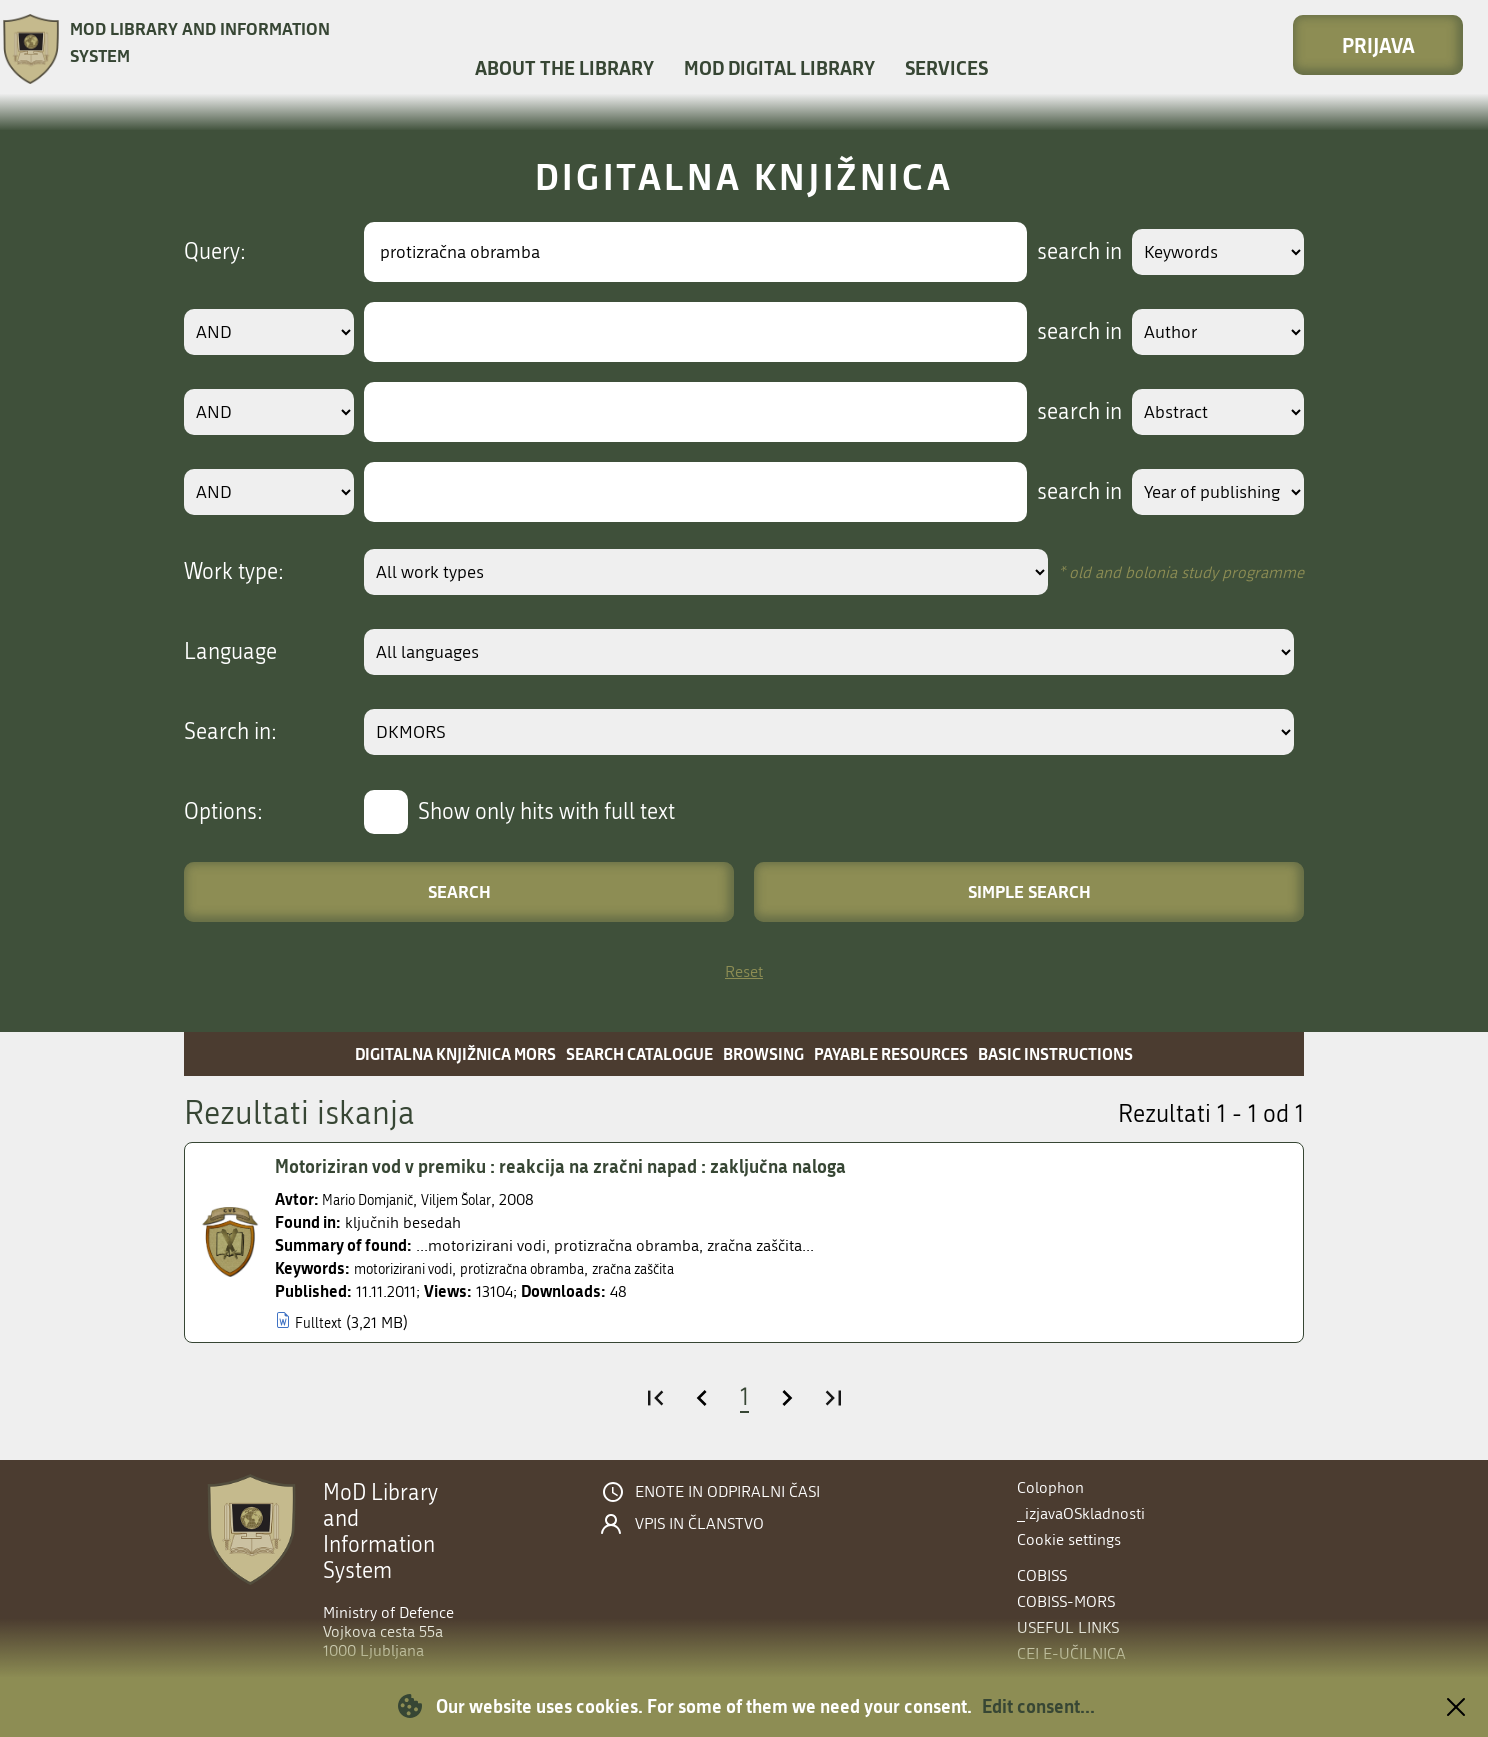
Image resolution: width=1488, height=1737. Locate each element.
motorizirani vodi (413, 1268)
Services (946, 67)
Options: (223, 812)
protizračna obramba (552, 1268)
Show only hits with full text (546, 812)
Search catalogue (639, 1053)
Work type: (234, 572)
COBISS (1042, 1575)
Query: (215, 252)
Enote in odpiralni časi (727, 1492)
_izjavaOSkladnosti (1081, 1513)
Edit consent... (1038, 1706)
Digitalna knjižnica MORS (455, 1053)
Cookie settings (1069, 1539)
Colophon (1050, 1487)
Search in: (230, 732)
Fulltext (320, 1322)
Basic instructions (1055, 1053)
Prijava (1378, 45)
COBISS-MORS (1066, 1601)
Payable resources (891, 1053)
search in (1060, 252)
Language (230, 652)
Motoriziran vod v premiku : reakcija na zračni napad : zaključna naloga (583, 1167)
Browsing (763, 1053)
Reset (744, 971)
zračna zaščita (680, 1268)
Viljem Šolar (478, 1199)
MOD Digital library (779, 67)
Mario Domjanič (376, 1199)
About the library (564, 67)
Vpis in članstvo (699, 1524)
